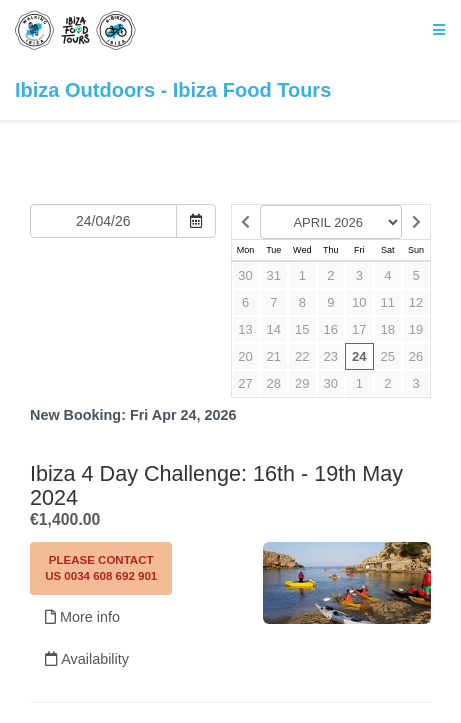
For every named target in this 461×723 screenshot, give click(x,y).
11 (388, 302)
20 (245, 356)
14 (274, 329)
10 (359, 302)
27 (245, 383)
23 (331, 356)
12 (416, 302)
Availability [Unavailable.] (87, 659)
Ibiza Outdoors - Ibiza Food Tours (173, 55)
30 (245, 275)
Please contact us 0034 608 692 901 (101, 568)
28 (274, 383)
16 (331, 329)
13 (245, 329)
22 (302, 356)
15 (302, 329)
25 (388, 356)
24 (359, 356)
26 (416, 356)
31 (274, 275)
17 (359, 329)
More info (82, 617)
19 (416, 329)
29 (302, 383)
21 (274, 356)
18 (388, 329)
